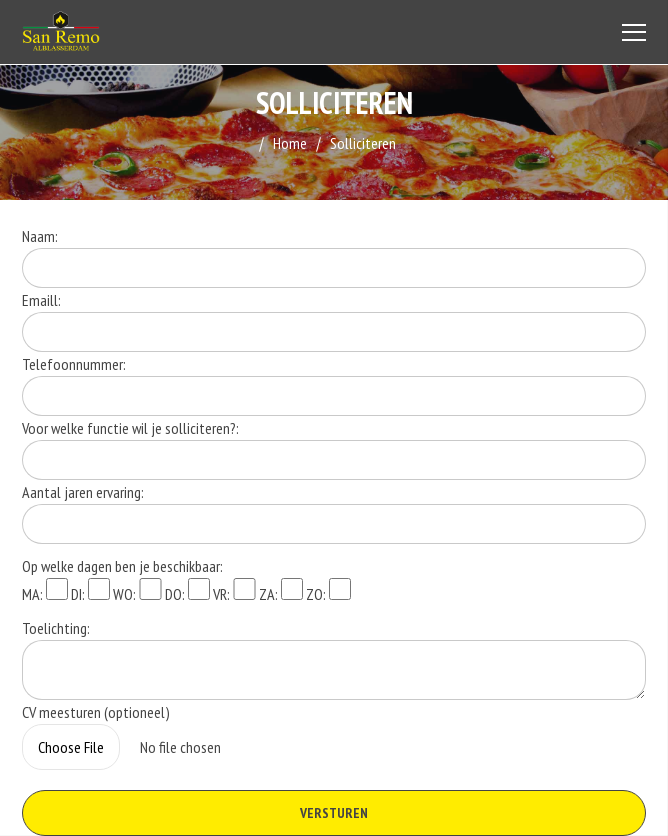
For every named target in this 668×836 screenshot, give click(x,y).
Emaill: (41, 300)
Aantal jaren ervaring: (83, 492)
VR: (234, 591)
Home (290, 143)
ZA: (281, 591)
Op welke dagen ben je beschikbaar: (122, 566)
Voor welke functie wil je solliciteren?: (130, 428)
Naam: (40, 236)
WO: (137, 591)
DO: (187, 591)
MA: (45, 591)
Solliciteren (363, 143)
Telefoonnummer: (74, 364)
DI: (90, 591)
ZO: (328, 591)
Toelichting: (56, 628)
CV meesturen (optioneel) (96, 712)
